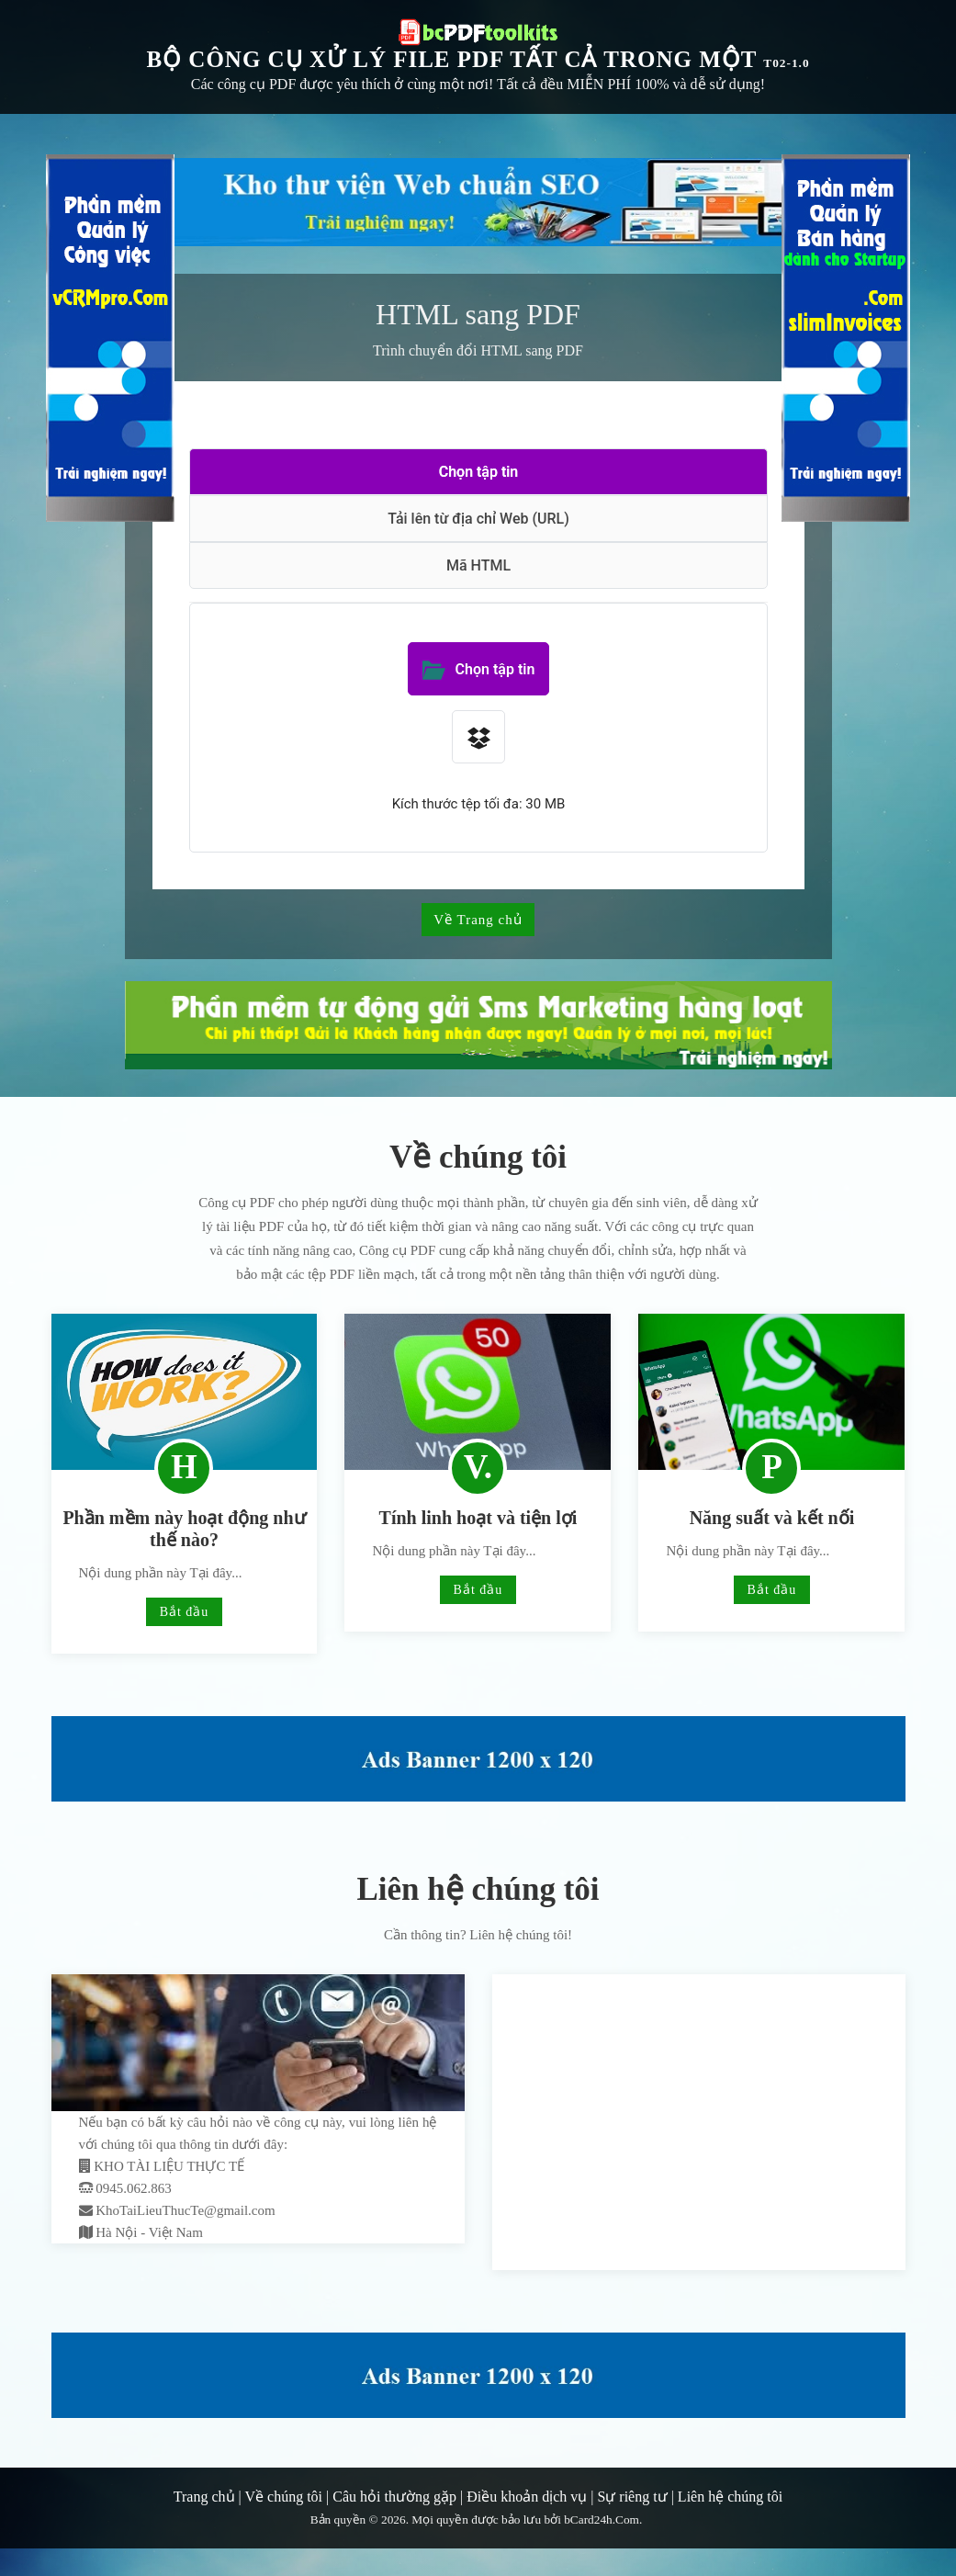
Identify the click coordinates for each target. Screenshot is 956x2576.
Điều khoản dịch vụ (527, 2496)
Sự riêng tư (632, 2496)
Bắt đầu (184, 1612)
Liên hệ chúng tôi (730, 2496)
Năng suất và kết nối (772, 1518)
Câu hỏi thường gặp (394, 2496)
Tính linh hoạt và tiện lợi (478, 1518)
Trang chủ (204, 2496)
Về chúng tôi (284, 2496)
